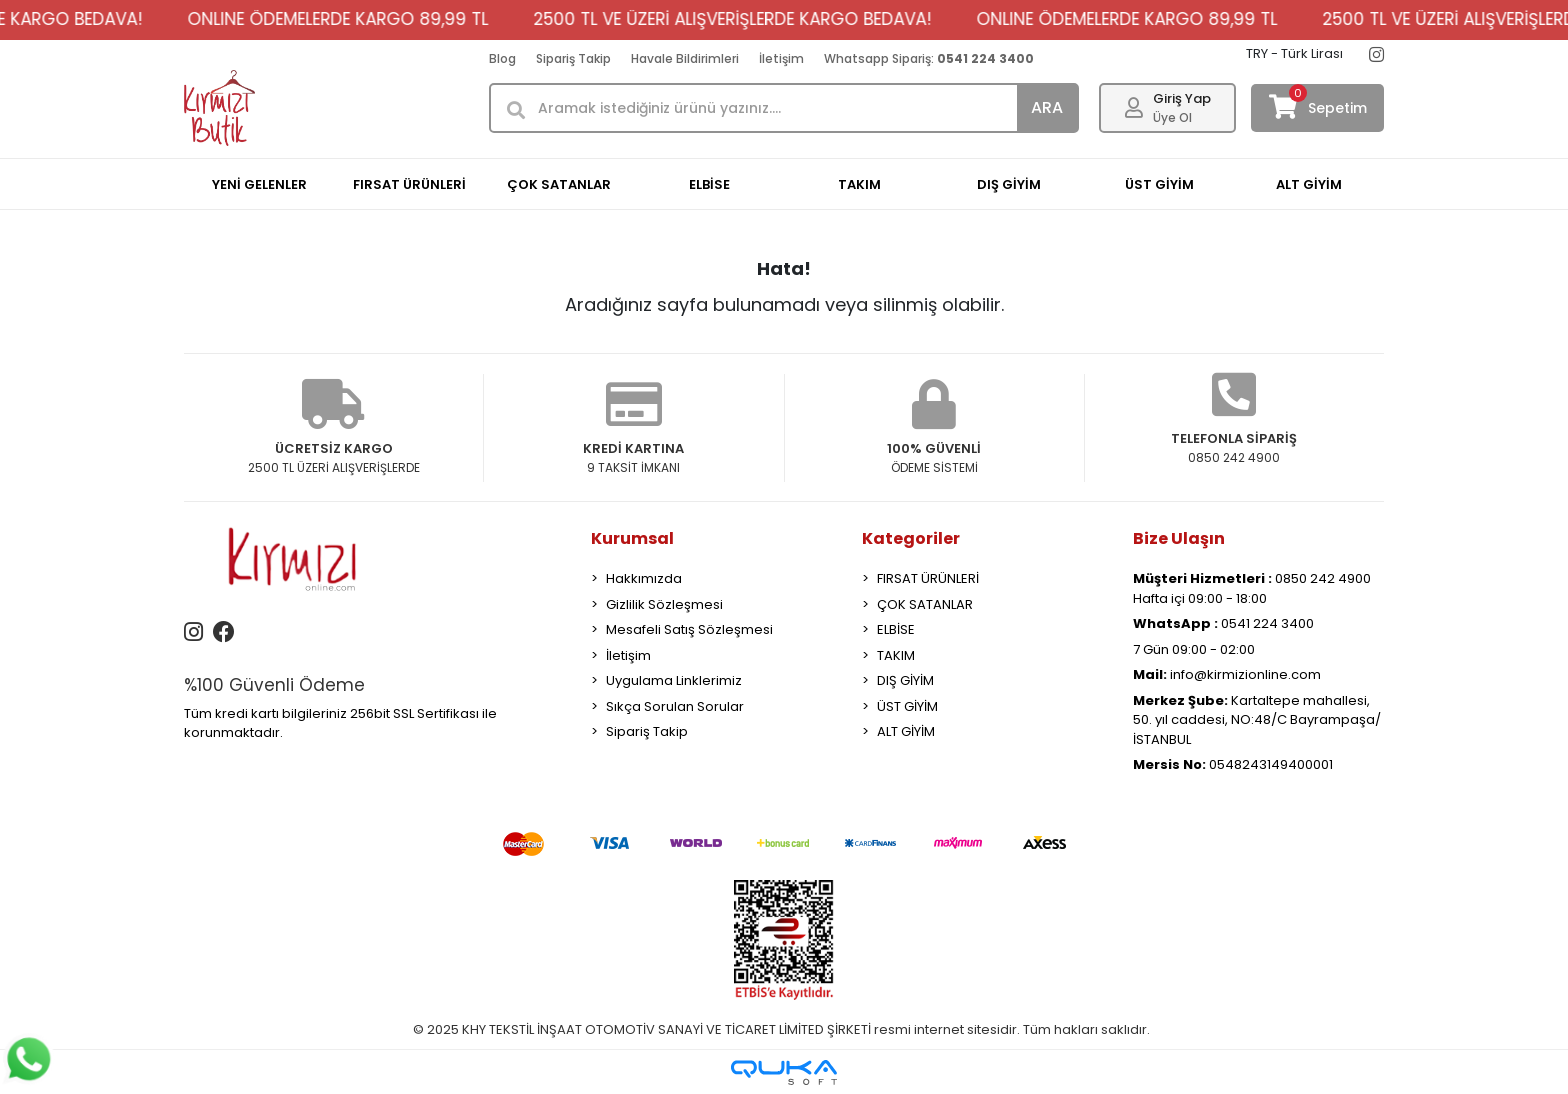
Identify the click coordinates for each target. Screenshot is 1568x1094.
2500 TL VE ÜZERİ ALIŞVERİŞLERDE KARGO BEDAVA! (840, 19)
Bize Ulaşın (1179, 538)
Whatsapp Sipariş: (929, 58)
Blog (502, 58)
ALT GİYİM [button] (1309, 184)
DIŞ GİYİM (905, 680)
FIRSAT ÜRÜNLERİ (928, 578)
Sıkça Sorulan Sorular (675, 706)
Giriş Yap (1182, 98)
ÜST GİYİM (907, 706)
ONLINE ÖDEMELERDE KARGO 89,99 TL (445, 19)
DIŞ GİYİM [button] (1009, 184)
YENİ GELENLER (259, 184)
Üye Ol (1172, 117)
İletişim (781, 58)
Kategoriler (911, 538)
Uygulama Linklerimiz (674, 680)
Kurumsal (632, 538)
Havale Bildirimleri (685, 58)
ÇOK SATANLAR (925, 604)
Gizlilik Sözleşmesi (664, 604)
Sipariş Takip (573, 58)
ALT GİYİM (906, 731)
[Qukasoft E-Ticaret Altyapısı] (784, 1072)
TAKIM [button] (859, 184)
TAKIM (896, 655)
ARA (1047, 107)
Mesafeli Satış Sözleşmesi (689, 629)
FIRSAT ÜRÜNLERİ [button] (409, 184)
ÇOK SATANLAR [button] (559, 184)
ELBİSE (896, 629)
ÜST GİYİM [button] (1159, 184)
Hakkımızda (644, 578)
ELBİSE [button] (709, 184)
